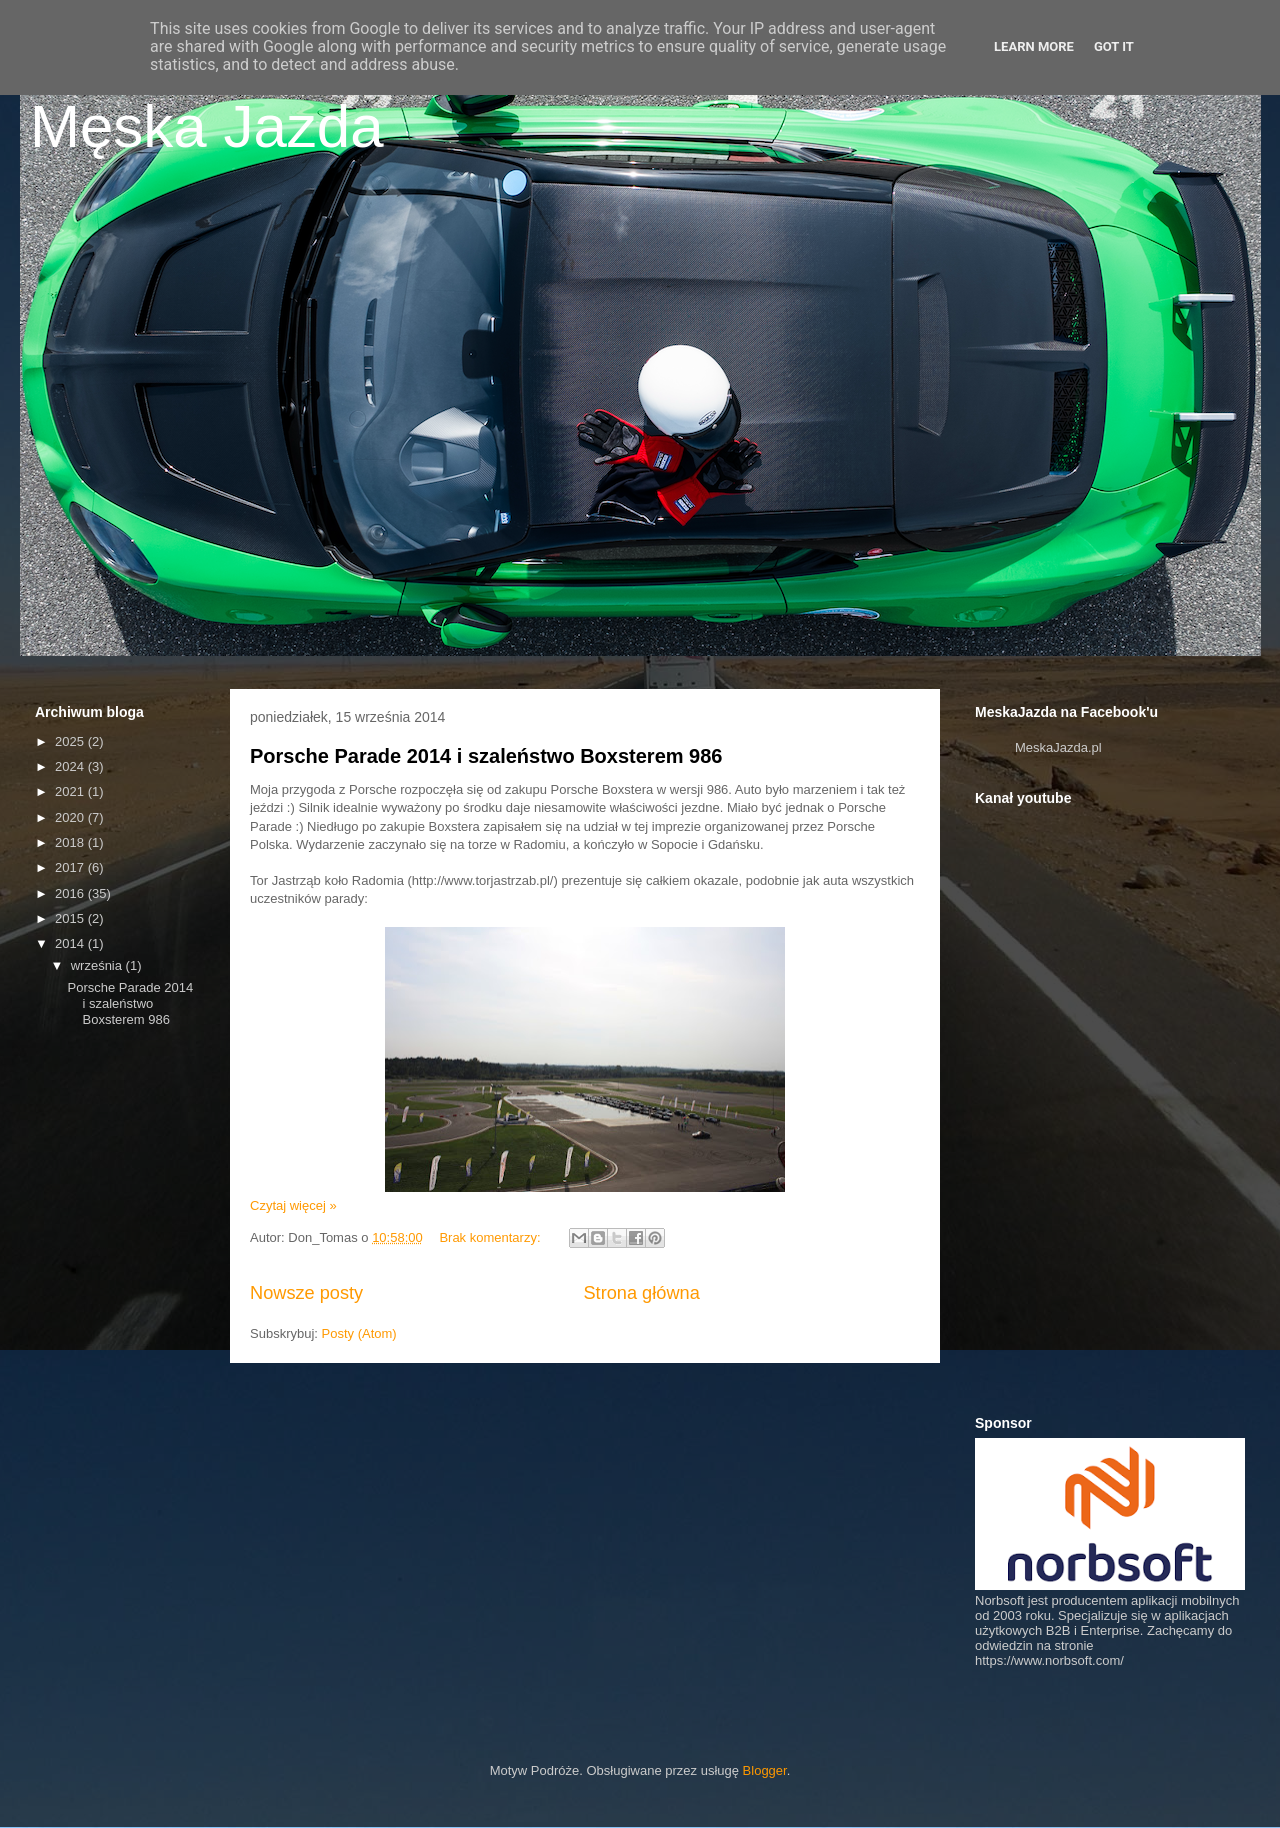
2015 (71, 918)
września (98, 965)
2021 (71, 791)
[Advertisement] (187, 1205)
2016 (71, 893)
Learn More (1034, 46)
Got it (1114, 46)
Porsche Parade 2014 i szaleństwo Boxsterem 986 (486, 756)
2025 (71, 741)
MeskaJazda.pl (1058, 747)
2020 (71, 817)
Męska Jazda (207, 126)
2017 (71, 867)
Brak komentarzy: (491, 1237)
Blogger (765, 1770)
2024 (71, 766)
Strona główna (641, 1293)
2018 (71, 842)
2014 (71, 943)
